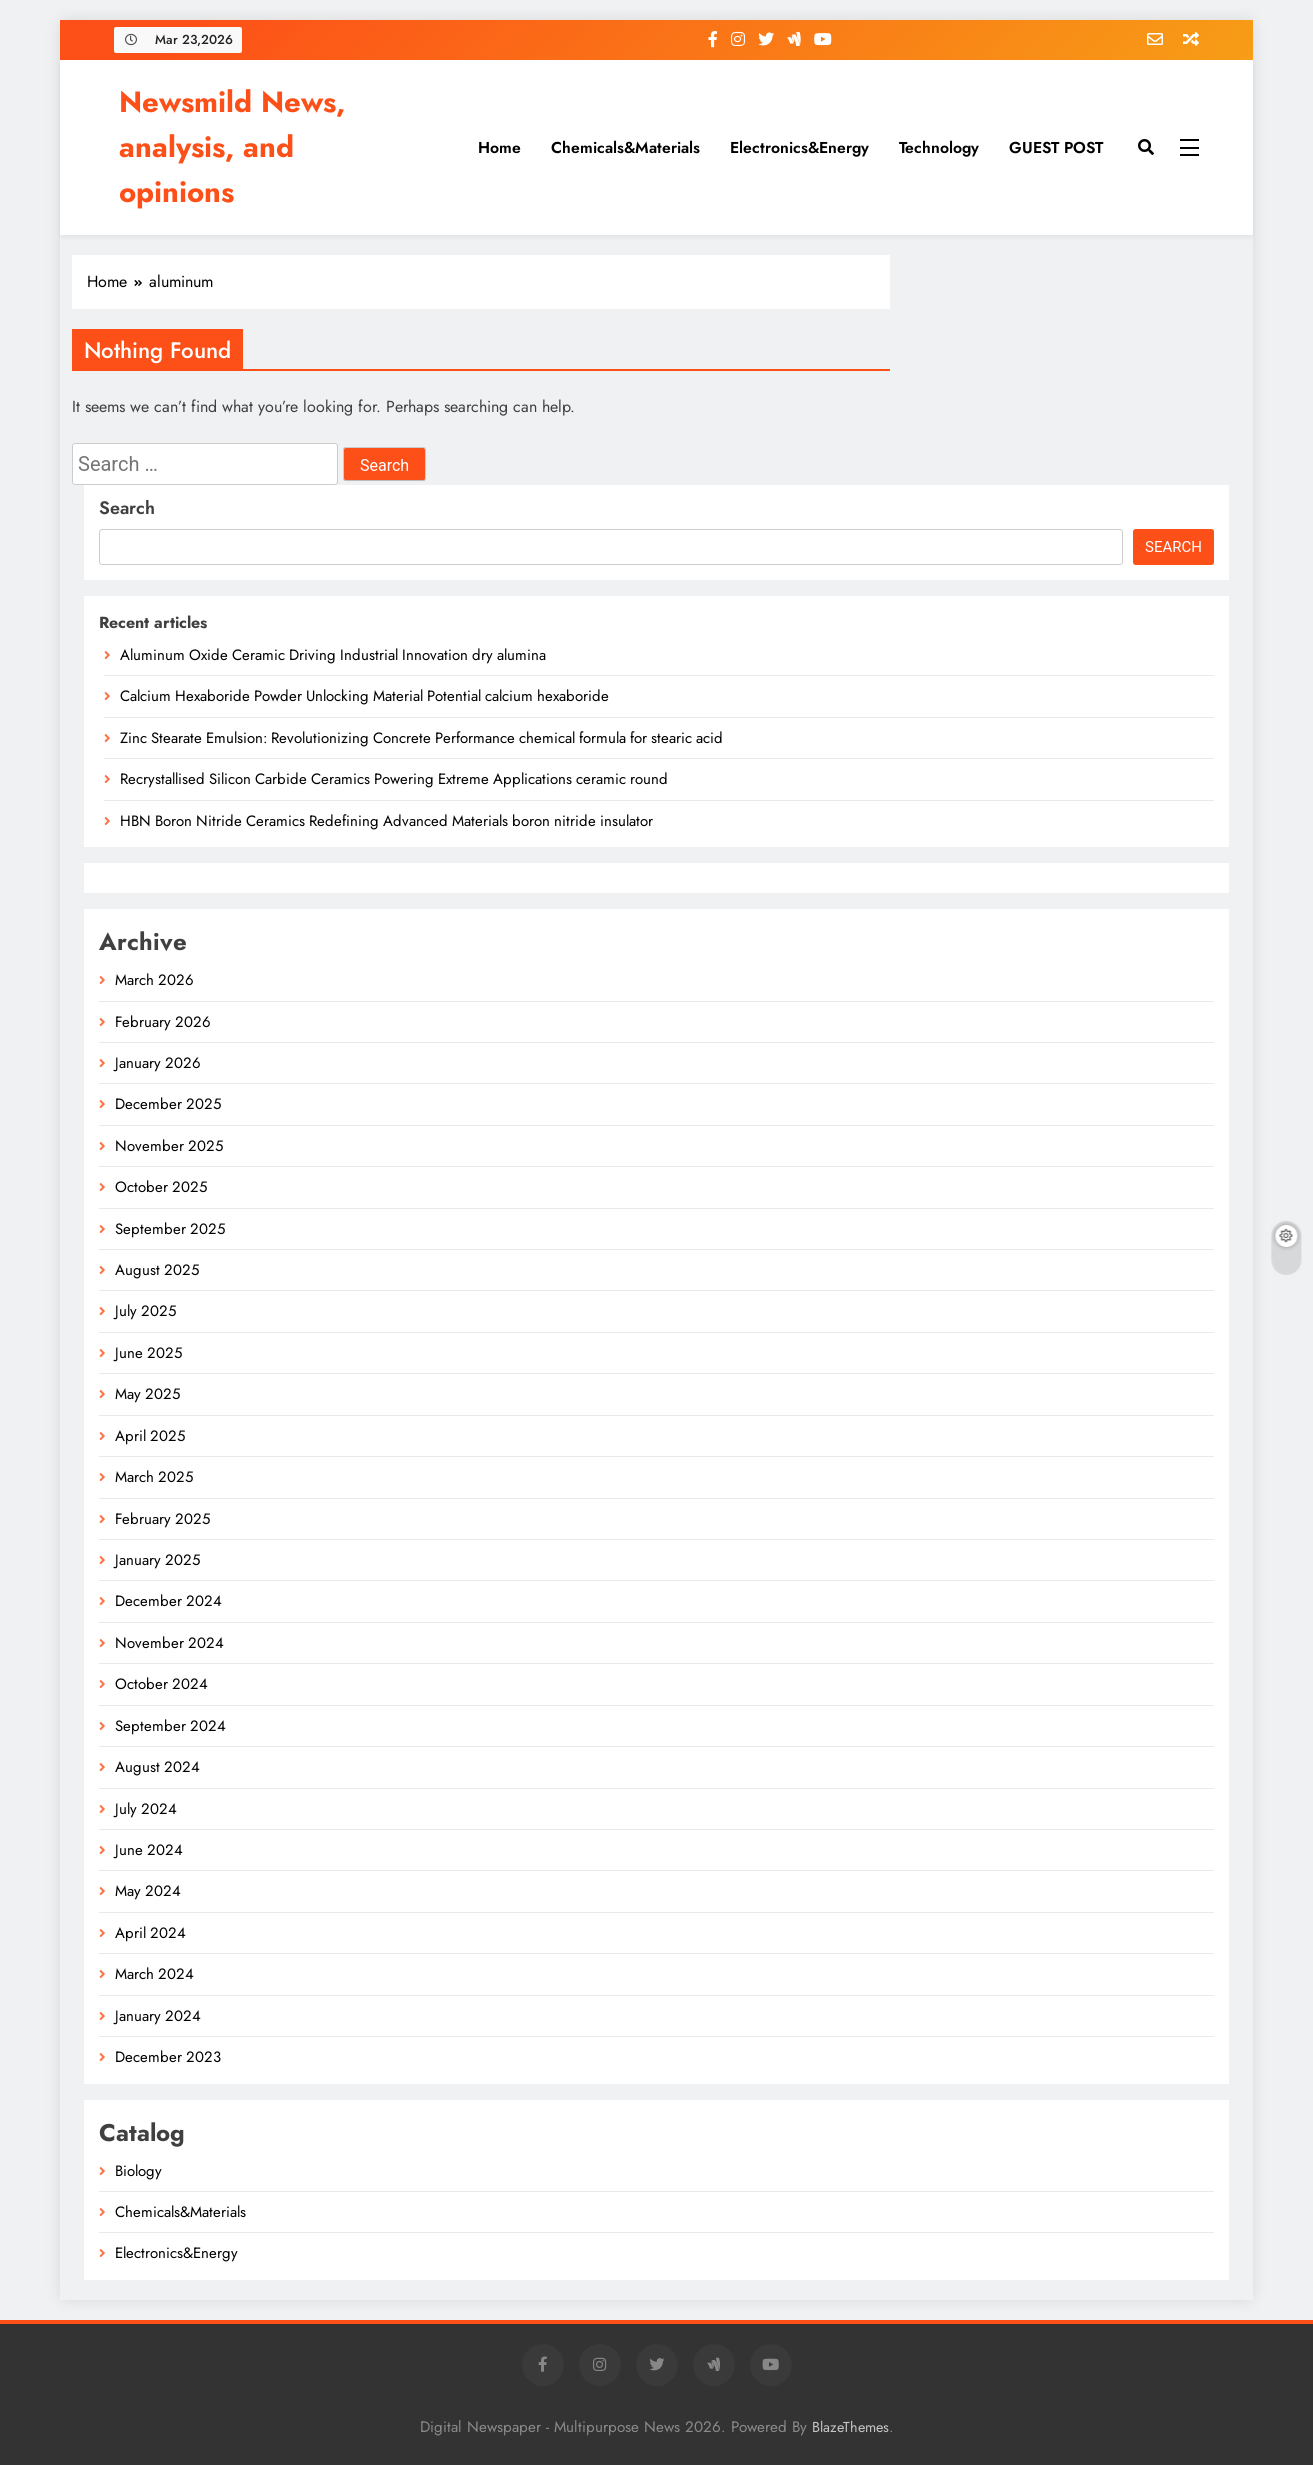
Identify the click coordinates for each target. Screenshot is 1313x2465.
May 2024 (148, 1891)
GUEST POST (1056, 147)
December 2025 (168, 1104)
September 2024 (170, 1726)
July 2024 (146, 1809)
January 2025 (157, 1560)
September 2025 (170, 1229)
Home (499, 147)
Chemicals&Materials (625, 147)
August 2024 (157, 1767)
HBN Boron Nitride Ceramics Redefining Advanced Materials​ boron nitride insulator (386, 821)
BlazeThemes (850, 2427)
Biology (138, 2171)
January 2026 (158, 1063)
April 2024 (150, 1933)
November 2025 (169, 1146)
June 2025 (148, 1353)
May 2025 (147, 1394)
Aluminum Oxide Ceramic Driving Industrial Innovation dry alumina (333, 655)
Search (127, 508)
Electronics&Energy (799, 147)
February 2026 (163, 1022)
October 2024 (161, 1684)
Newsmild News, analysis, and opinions (232, 147)
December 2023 (168, 2057)
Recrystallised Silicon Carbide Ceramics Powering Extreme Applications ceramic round (394, 779)
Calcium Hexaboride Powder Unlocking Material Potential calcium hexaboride (364, 696)
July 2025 (145, 1311)
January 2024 (158, 2016)
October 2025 (161, 1187)
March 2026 (154, 980)
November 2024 (169, 1643)
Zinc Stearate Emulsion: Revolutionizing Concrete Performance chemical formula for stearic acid (421, 738)
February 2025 (162, 1519)
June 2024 (149, 1850)
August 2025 (157, 1270)
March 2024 (154, 1974)
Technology (939, 147)
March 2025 (154, 1477)
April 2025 (150, 1436)
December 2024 (168, 1601)
